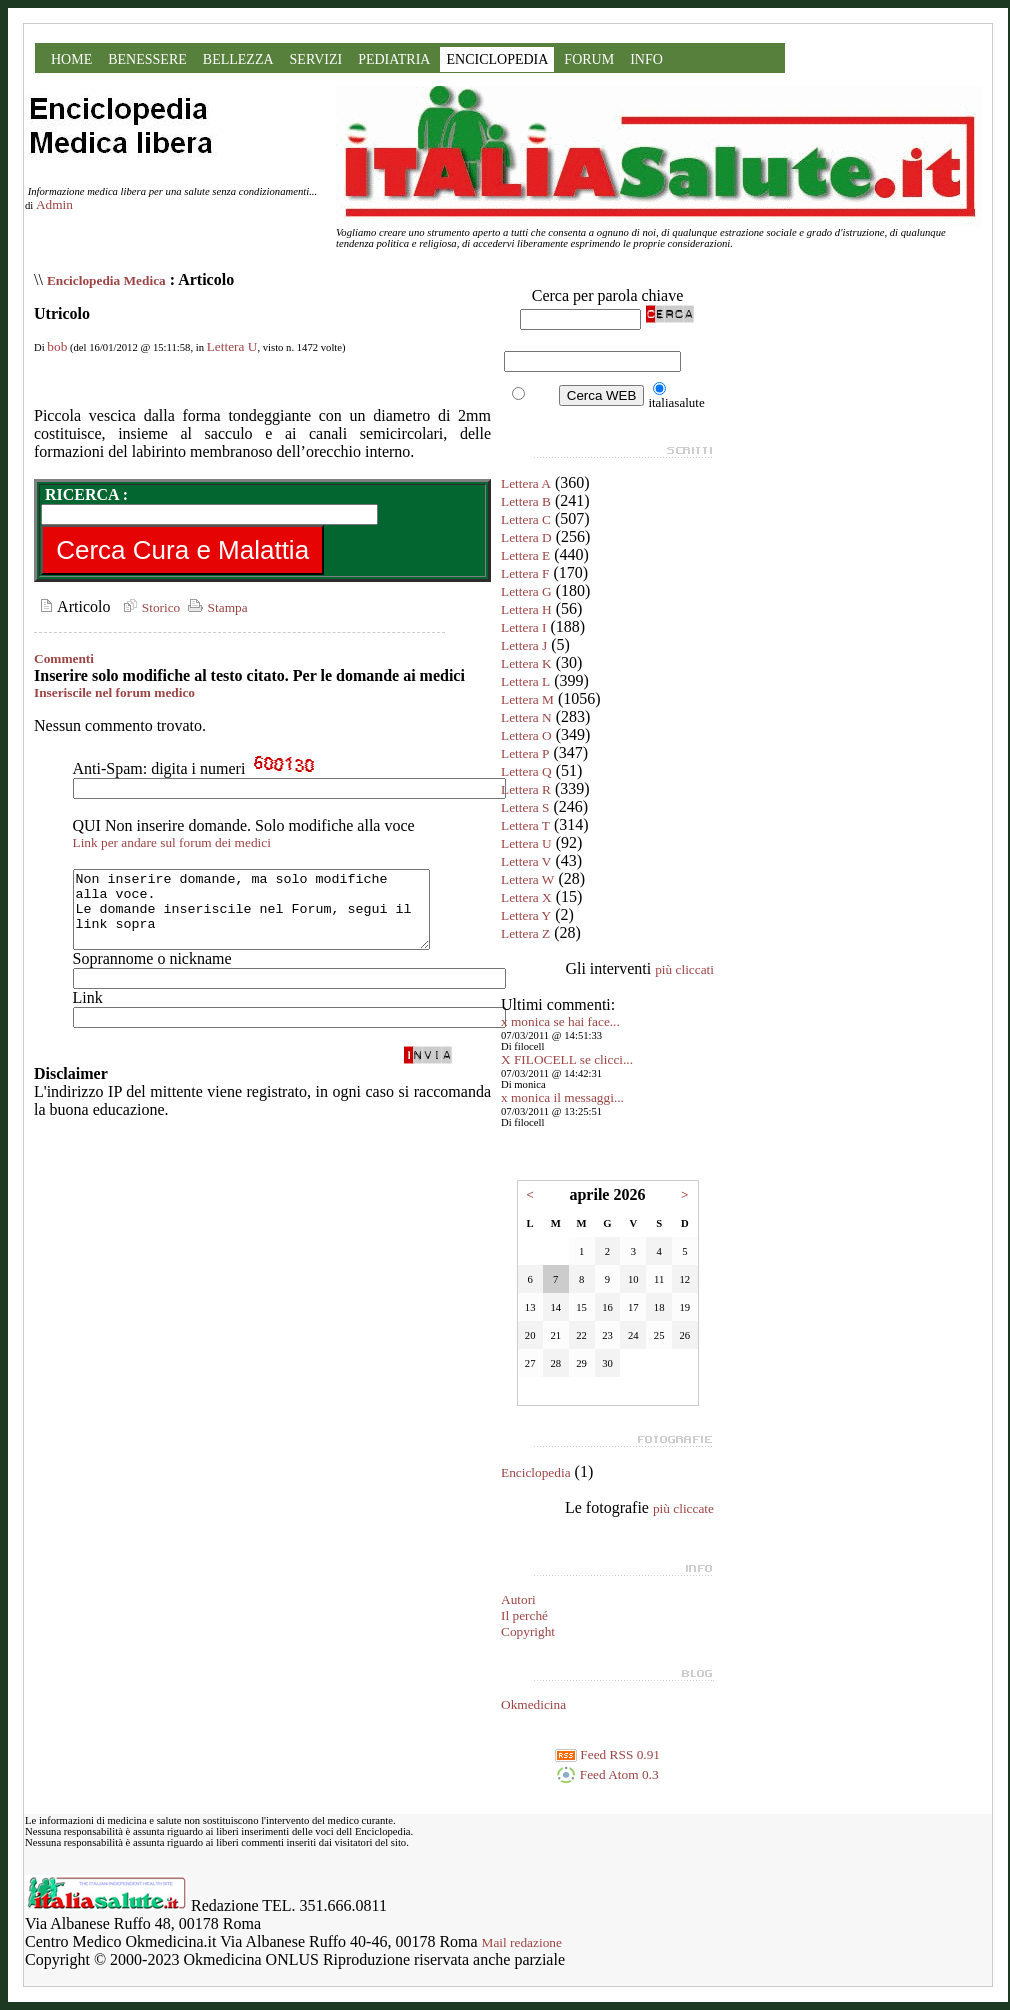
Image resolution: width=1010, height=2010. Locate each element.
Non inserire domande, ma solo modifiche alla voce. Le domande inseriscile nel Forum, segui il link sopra (272, 917)
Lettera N (526, 717)
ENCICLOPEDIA (497, 59)
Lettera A (526, 483)
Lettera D (526, 537)
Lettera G (526, 591)
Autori (518, 1599)
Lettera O (526, 735)
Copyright (528, 1631)
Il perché (524, 1615)
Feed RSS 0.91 (607, 1754)
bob (57, 346)
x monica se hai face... (560, 1021)
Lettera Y (526, 915)
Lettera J (524, 645)
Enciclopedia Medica (106, 280)
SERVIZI (316, 59)
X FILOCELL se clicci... (567, 1059)
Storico (149, 607)
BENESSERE (147, 59)
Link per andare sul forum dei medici (172, 842)
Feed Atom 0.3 (607, 1774)
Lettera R (526, 789)
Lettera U (232, 346)
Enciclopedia (536, 1472)
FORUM (589, 59)
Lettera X (526, 897)
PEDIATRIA (394, 59)
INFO (646, 59)
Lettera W (527, 879)
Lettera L (525, 681)
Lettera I (524, 627)
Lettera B (526, 501)
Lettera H (526, 609)
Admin (54, 204)
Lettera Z (525, 933)
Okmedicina (533, 1704)
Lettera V (526, 861)
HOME (71, 59)
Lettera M (527, 699)
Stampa (215, 607)
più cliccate (683, 1508)
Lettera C (526, 519)
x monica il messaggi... (562, 1097)
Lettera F (525, 573)
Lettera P (525, 753)
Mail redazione (522, 1942)
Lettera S (525, 807)
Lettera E (525, 555)
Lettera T (525, 825)
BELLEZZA (238, 59)
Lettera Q (526, 771)
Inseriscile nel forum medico (114, 692)
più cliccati (684, 969)
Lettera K (526, 663)
